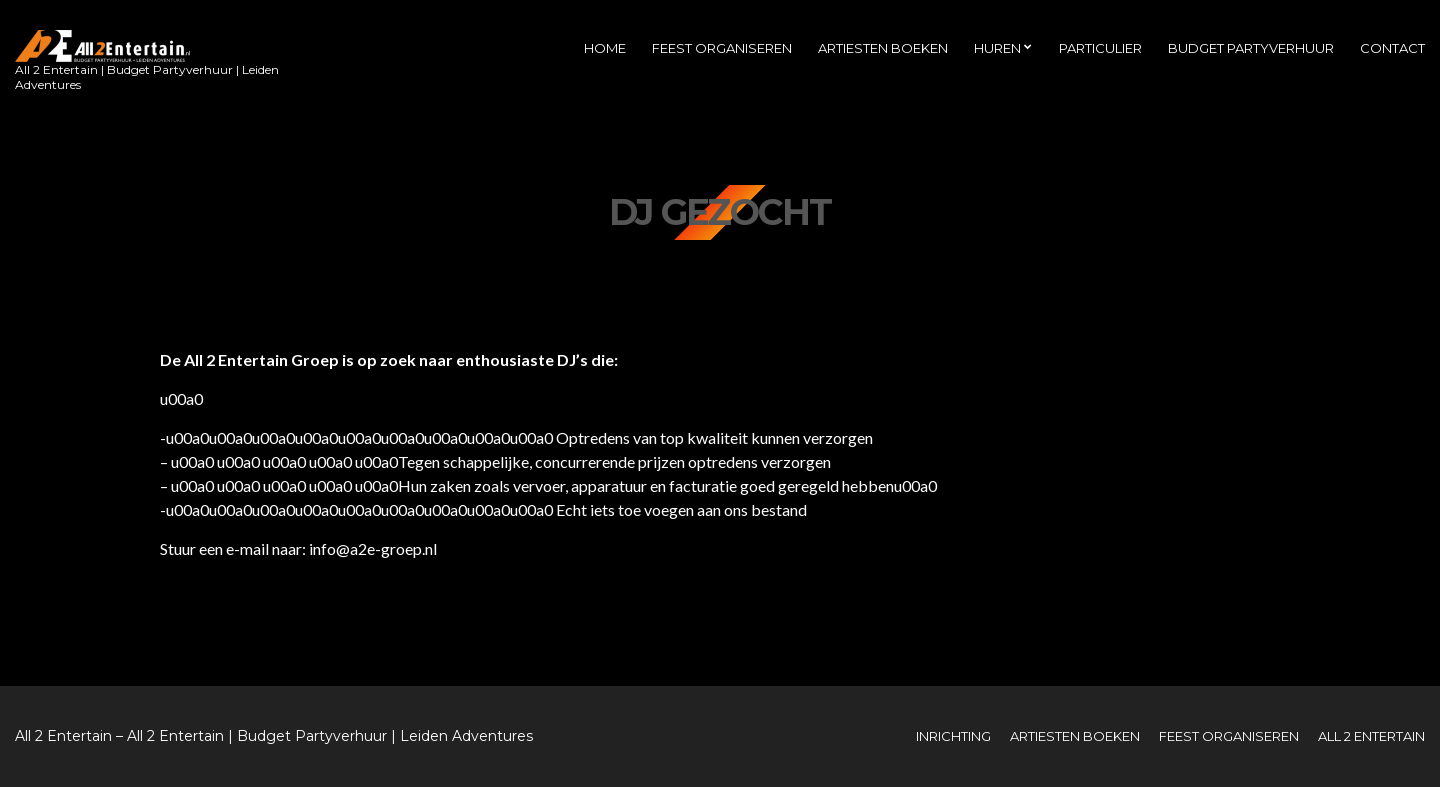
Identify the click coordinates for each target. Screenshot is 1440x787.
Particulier (1100, 48)
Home (605, 48)
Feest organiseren (722, 48)
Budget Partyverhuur (1251, 48)
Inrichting (953, 736)
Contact (1392, 48)
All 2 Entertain (1371, 736)
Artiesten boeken (883, 48)
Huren (997, 48)
